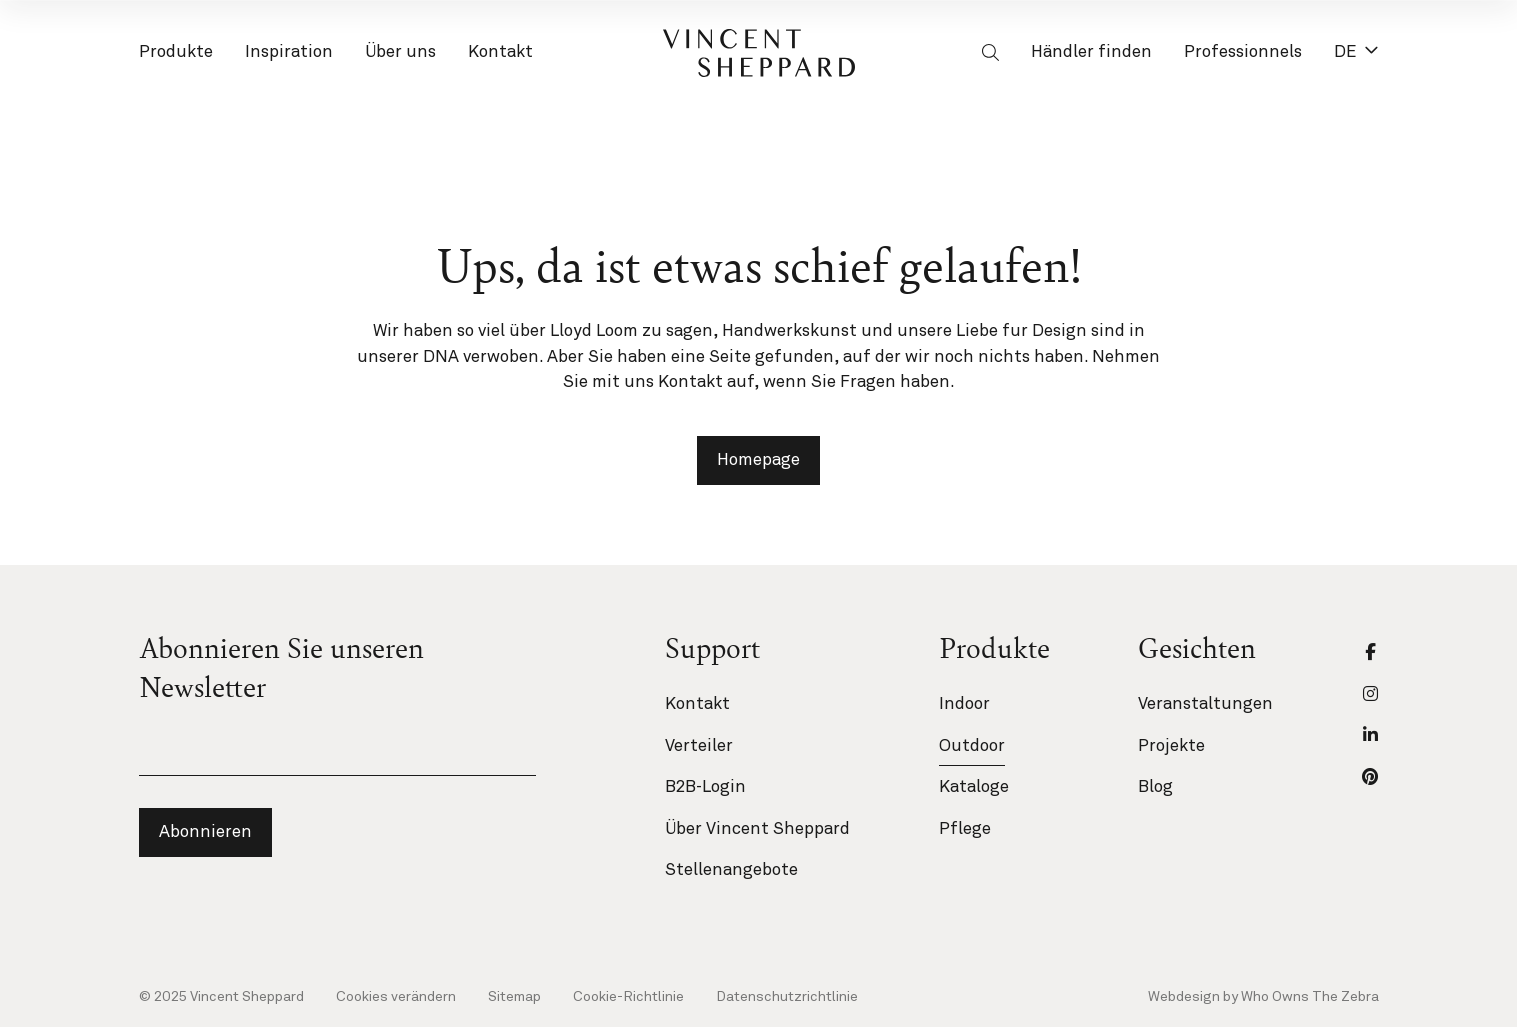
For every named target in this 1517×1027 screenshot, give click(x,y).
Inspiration (289, 55)
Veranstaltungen (1205, 704)
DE (1356, 53)
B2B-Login (705, 787)
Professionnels (1243, 55)
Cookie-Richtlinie (628, 997)
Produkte (176, 55)
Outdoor (972, 746)
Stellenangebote (731, 870)
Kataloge (974, 787)
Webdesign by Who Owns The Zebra (1263, 997)
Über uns (400, 55)
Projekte (1171, 746)
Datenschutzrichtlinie (787, 997)
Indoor (964, 704)
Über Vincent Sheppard (757, 829)
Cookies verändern (396, 997)
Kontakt (500, 55)
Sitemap (514, 997)
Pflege (965, 829)
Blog (1155, 787)
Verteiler (699, 746)
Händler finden (1091, 52)
